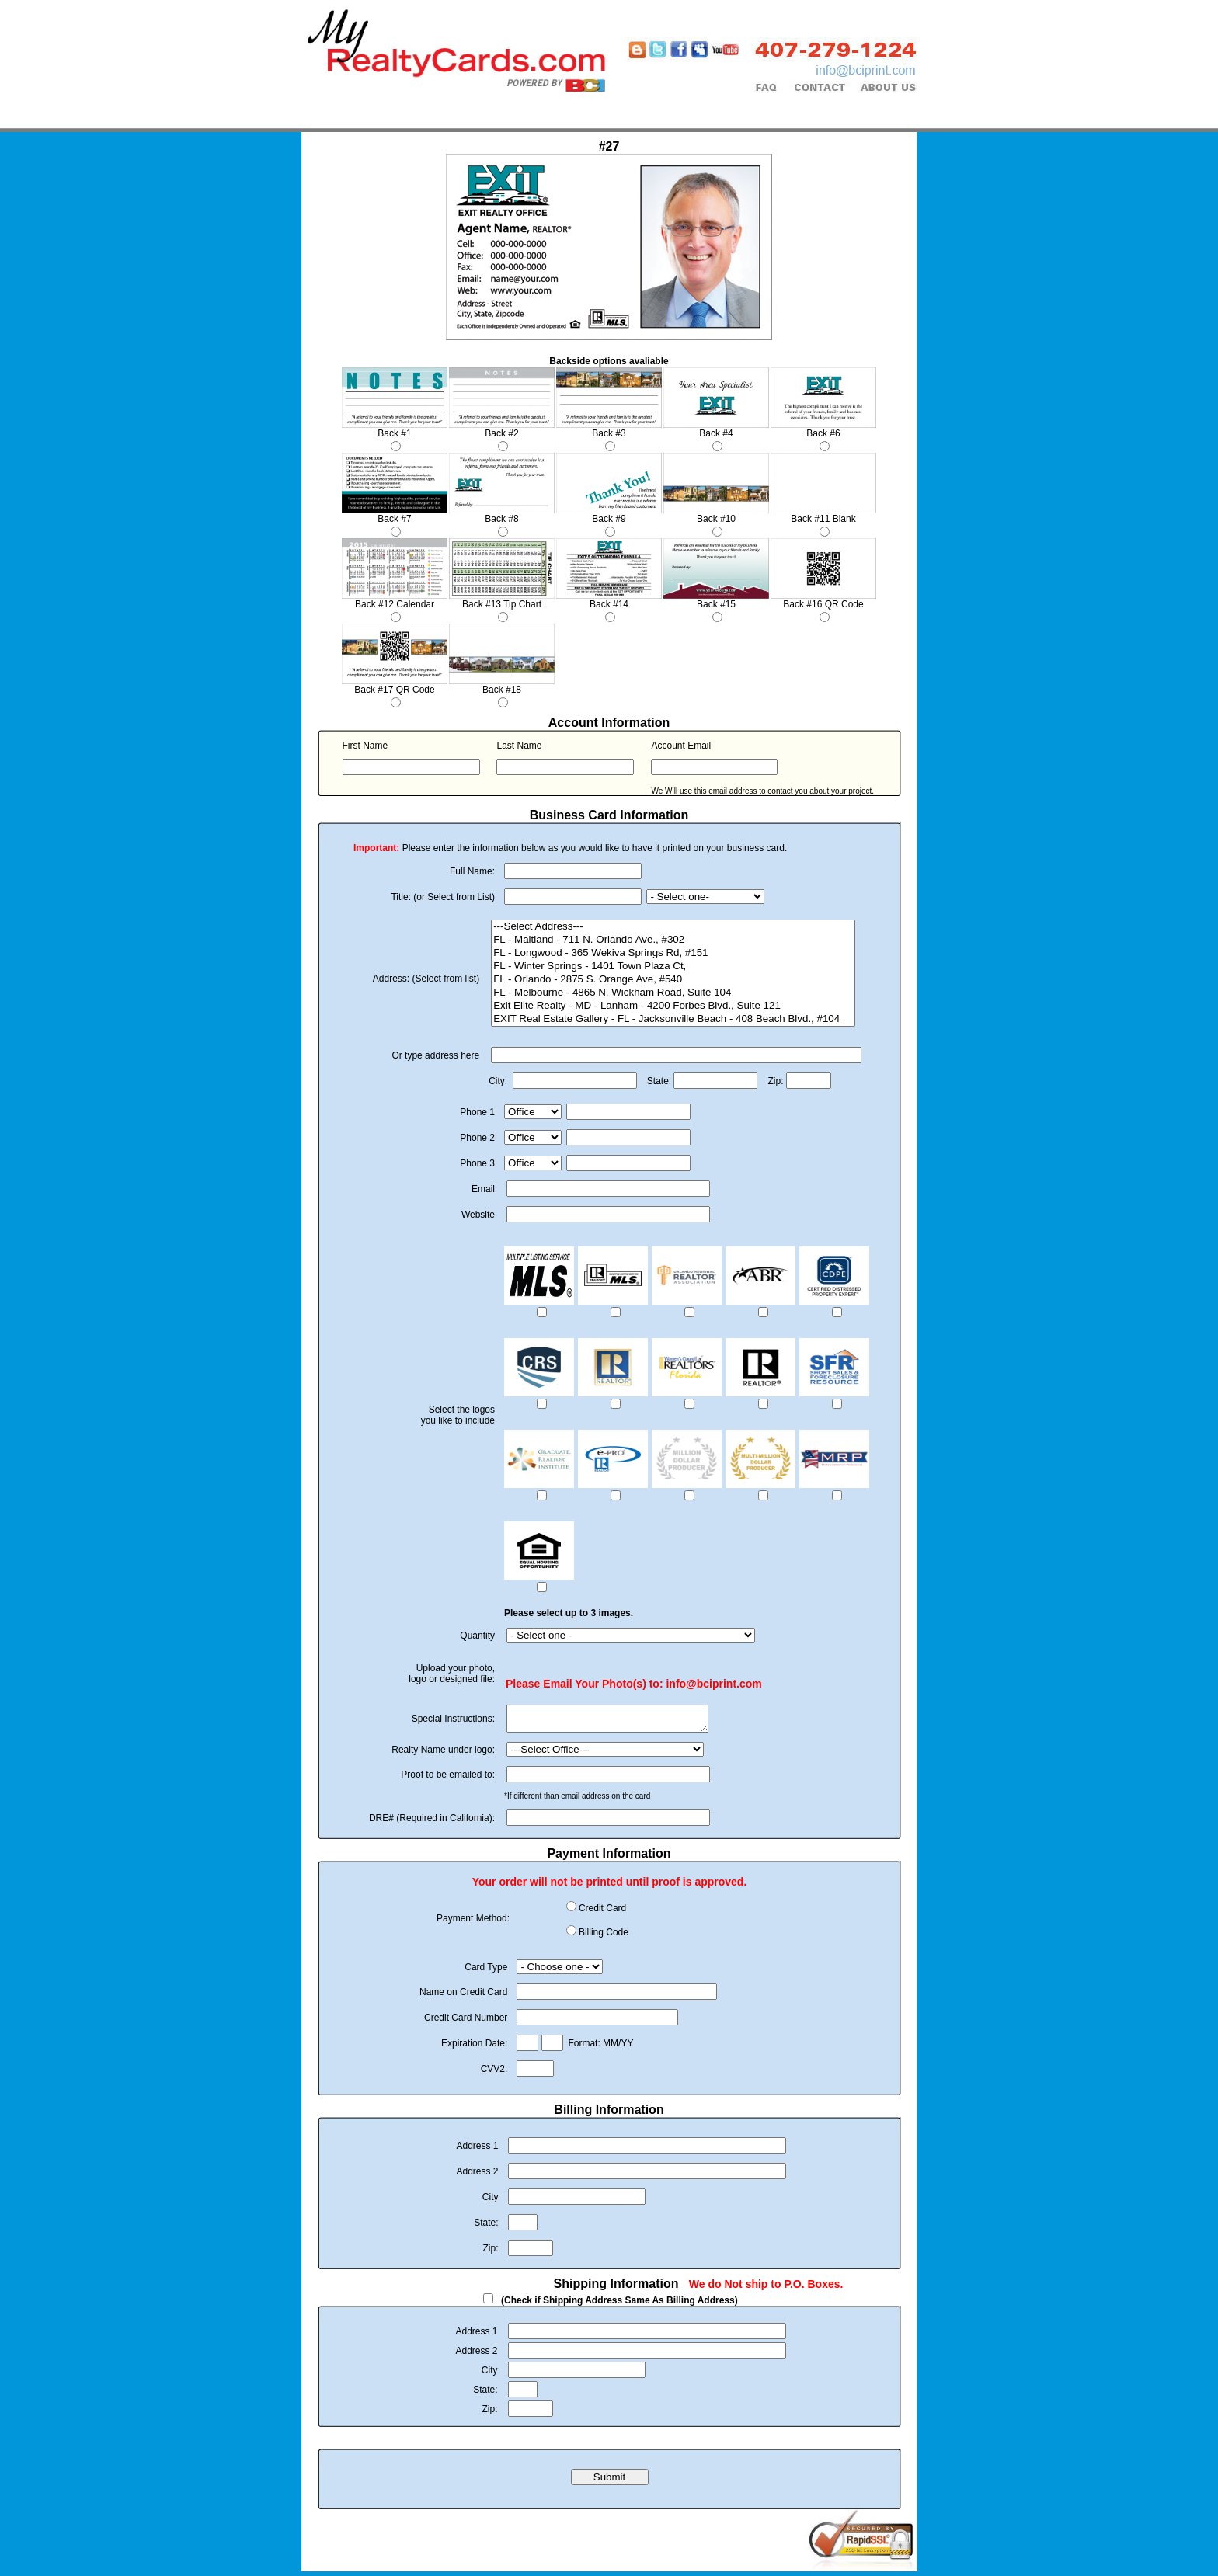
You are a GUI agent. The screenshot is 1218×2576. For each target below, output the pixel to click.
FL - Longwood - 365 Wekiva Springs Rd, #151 (673, 953)
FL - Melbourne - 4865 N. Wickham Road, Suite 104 (673, 992)
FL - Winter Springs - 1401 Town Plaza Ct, (673, 966)
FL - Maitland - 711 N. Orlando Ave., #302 (673, 940)
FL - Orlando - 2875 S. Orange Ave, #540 (673, 979)
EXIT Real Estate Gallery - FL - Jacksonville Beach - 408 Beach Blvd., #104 (673, 1019)
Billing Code (603, 1936)
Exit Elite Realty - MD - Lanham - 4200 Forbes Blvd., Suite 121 (673, 1006)
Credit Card (602, 1912)
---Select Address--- (673, 926)
